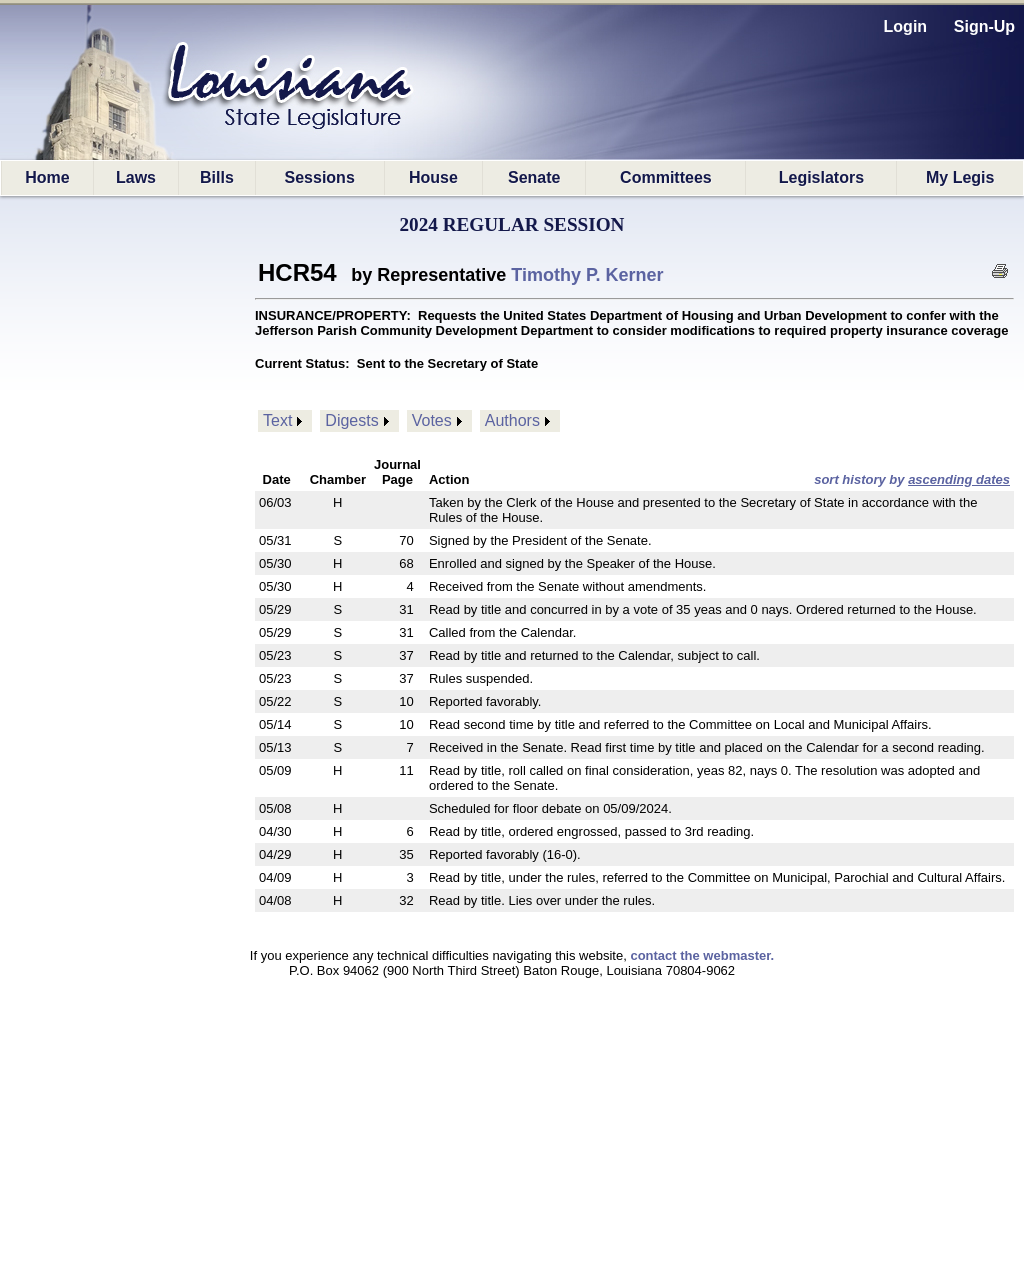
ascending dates (959, 479)
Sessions (320, 177)
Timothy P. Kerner (587, 275)
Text (277, 420)
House (433, 177)
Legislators (821, 177)
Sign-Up (984, 26)
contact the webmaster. (702, 955)
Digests (351, 420)
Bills (217, 177)
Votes (432, 420)
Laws (136, 177)
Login (906, 26)
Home (47, 177)
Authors (512, 420)
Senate (534, 177)
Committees (666, 177)
